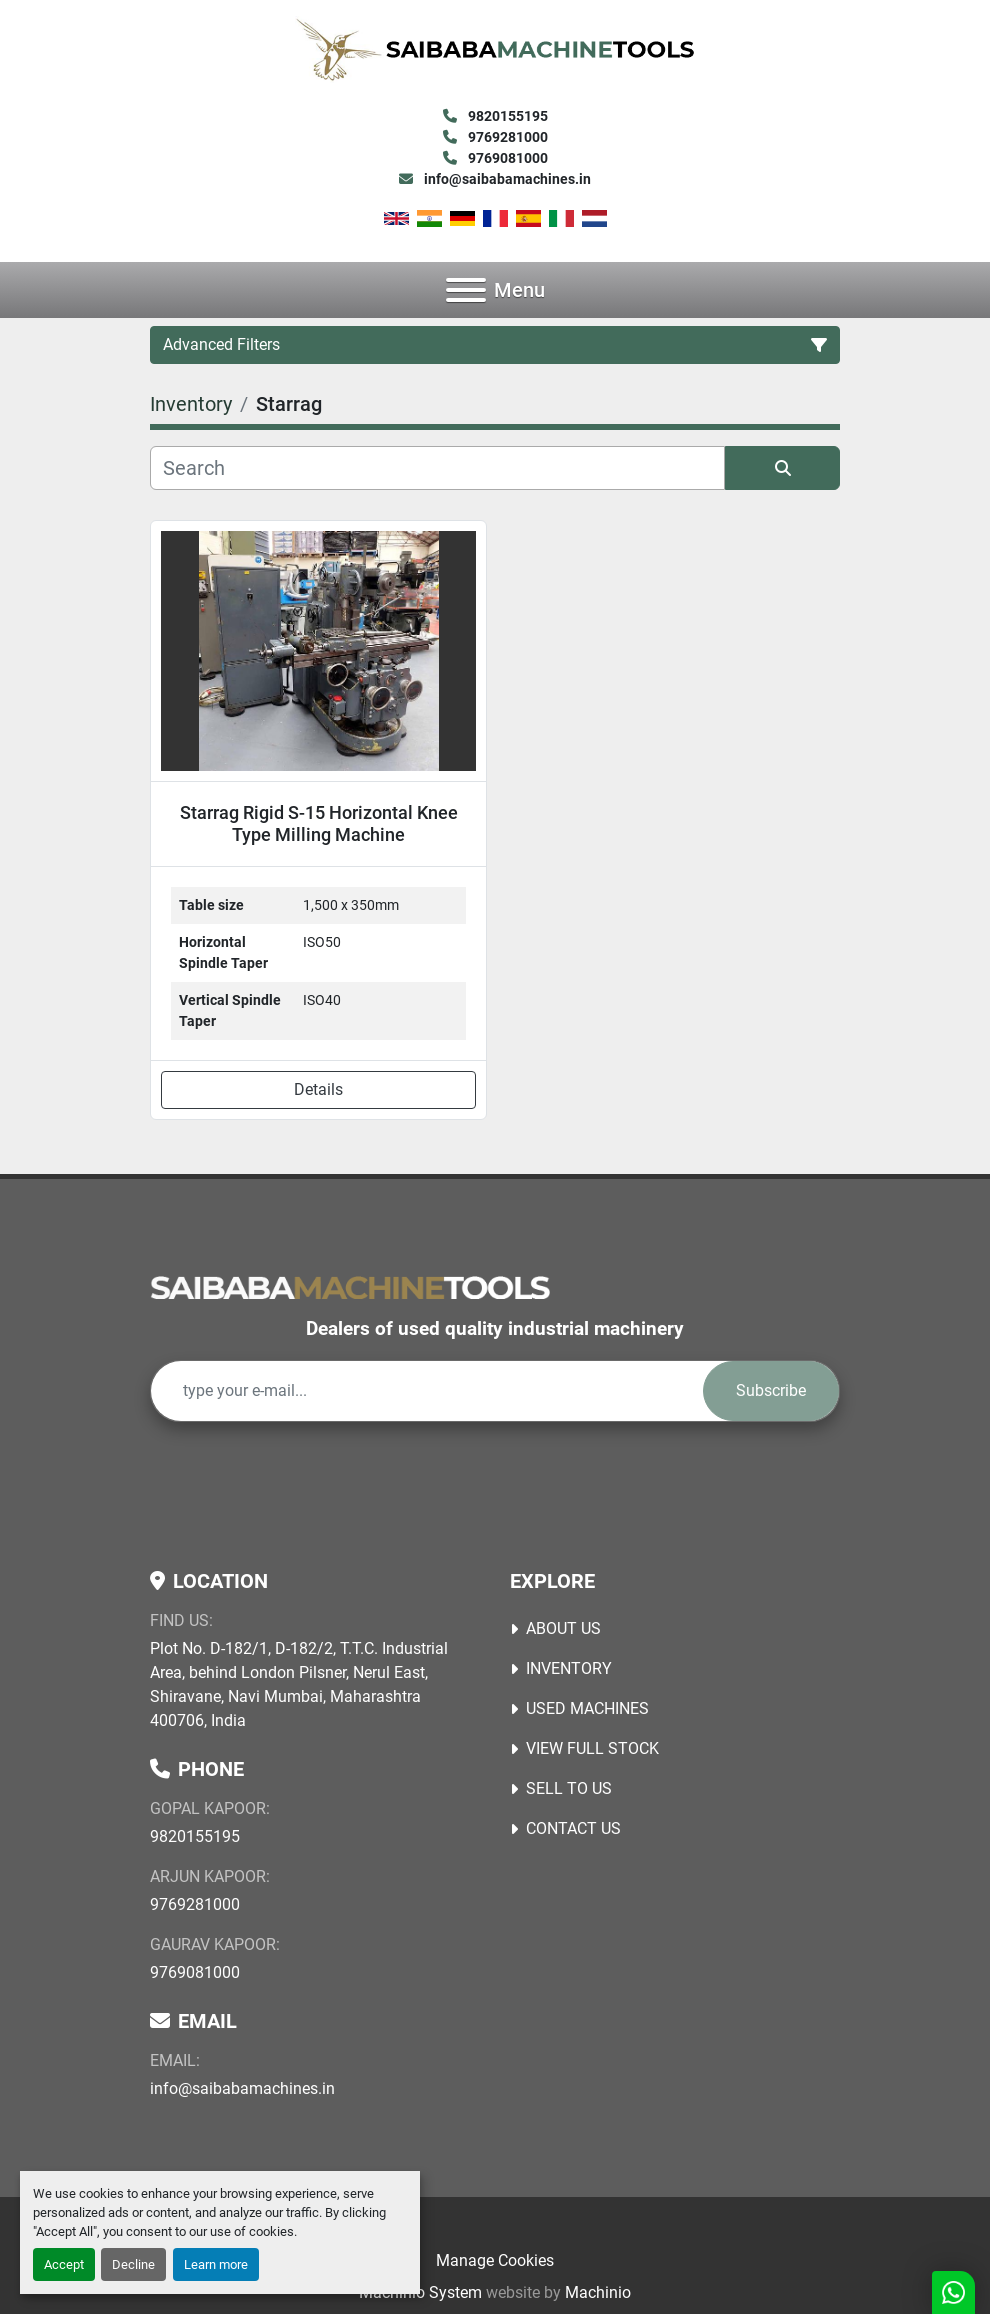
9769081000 (506, 158)
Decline (133, 2264)
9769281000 (506, 137)
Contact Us (573, 1828)
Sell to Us (569, 1788)
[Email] (427, 1391)
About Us (563, 1628)
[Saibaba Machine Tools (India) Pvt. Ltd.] (350, 1286)
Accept (64, 2264)
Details (318, 1089)
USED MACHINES (587, 1708)
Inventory (569, 1668)
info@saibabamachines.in (506, 179)
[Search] (437, 468)
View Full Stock (592, 1748)
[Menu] (466, 290)
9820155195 (506, 116)
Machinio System (420, 2292)
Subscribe (771, 1390)
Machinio (598, 2292)
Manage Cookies (495, 2260)
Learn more (216, 2264)
